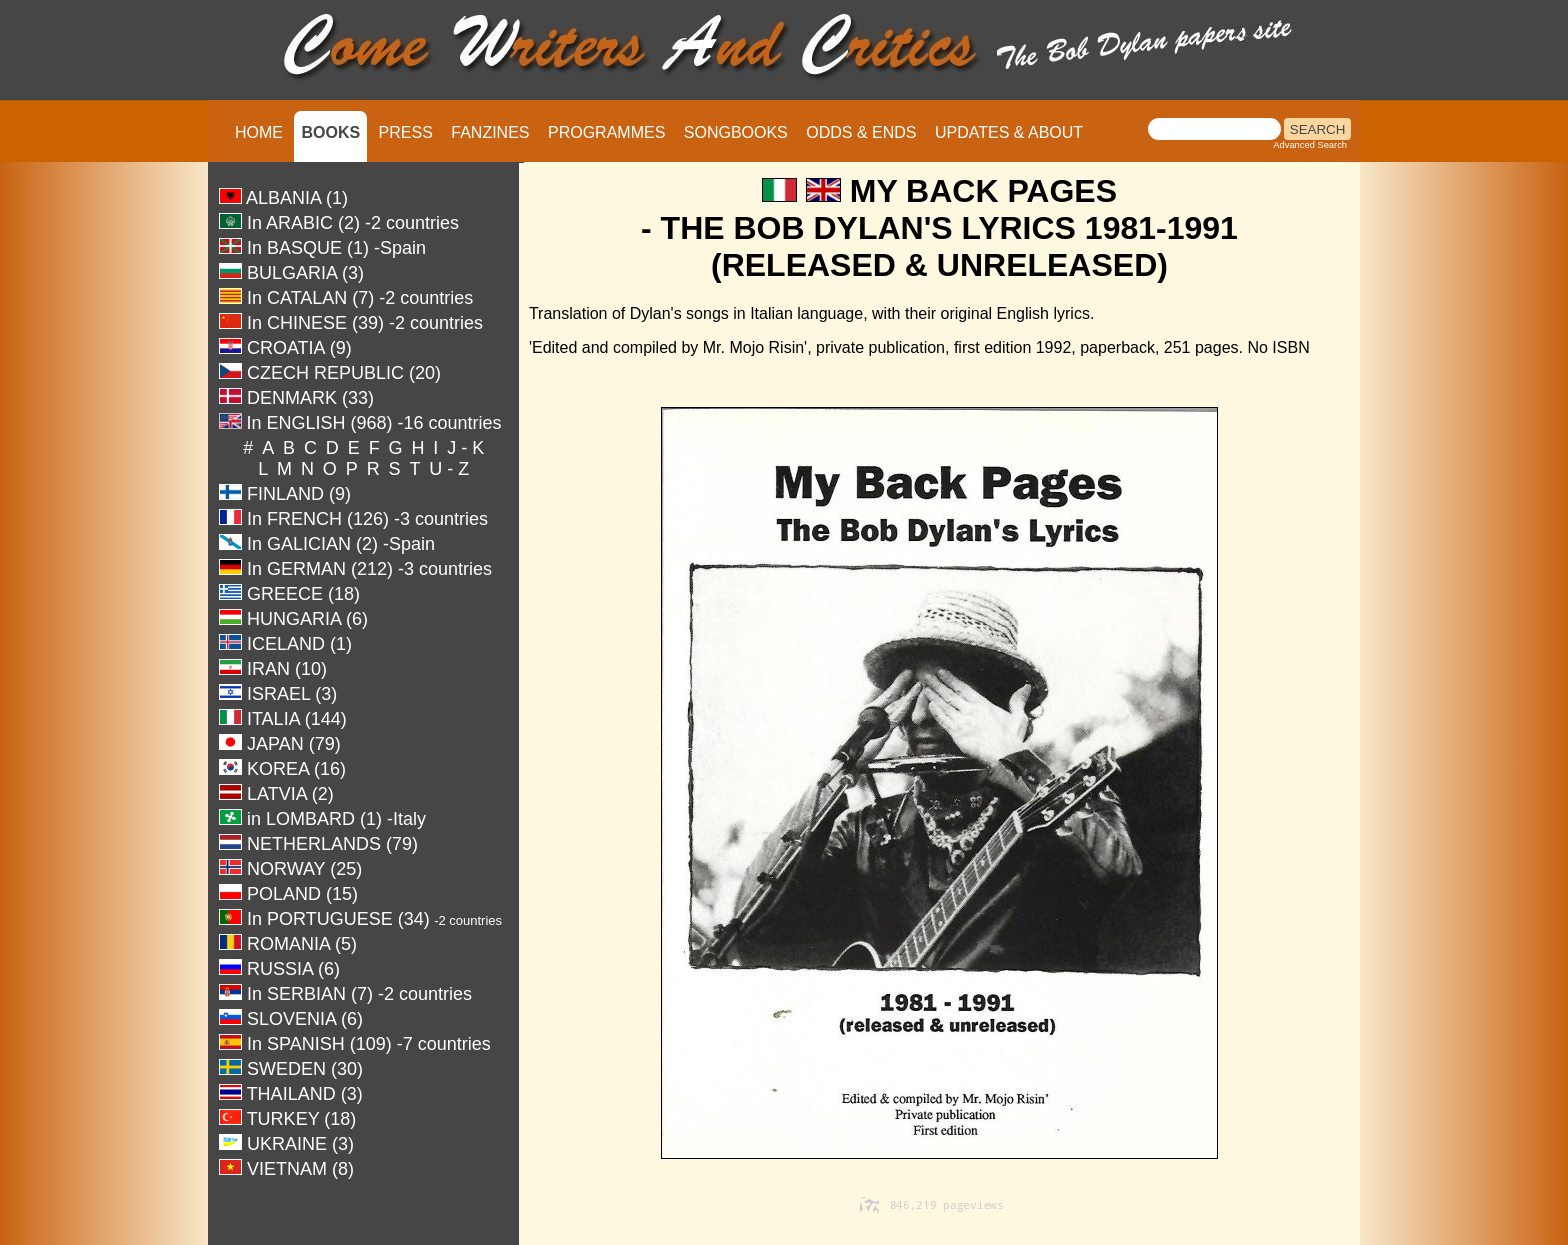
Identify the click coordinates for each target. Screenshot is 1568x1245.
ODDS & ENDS (861, 132)
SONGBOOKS (736, 132)
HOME (259, 132)
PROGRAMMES (606, 132)
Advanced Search (1310, 145)
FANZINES (490, 132)
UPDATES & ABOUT (1009, 132)
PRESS (406, 132)
